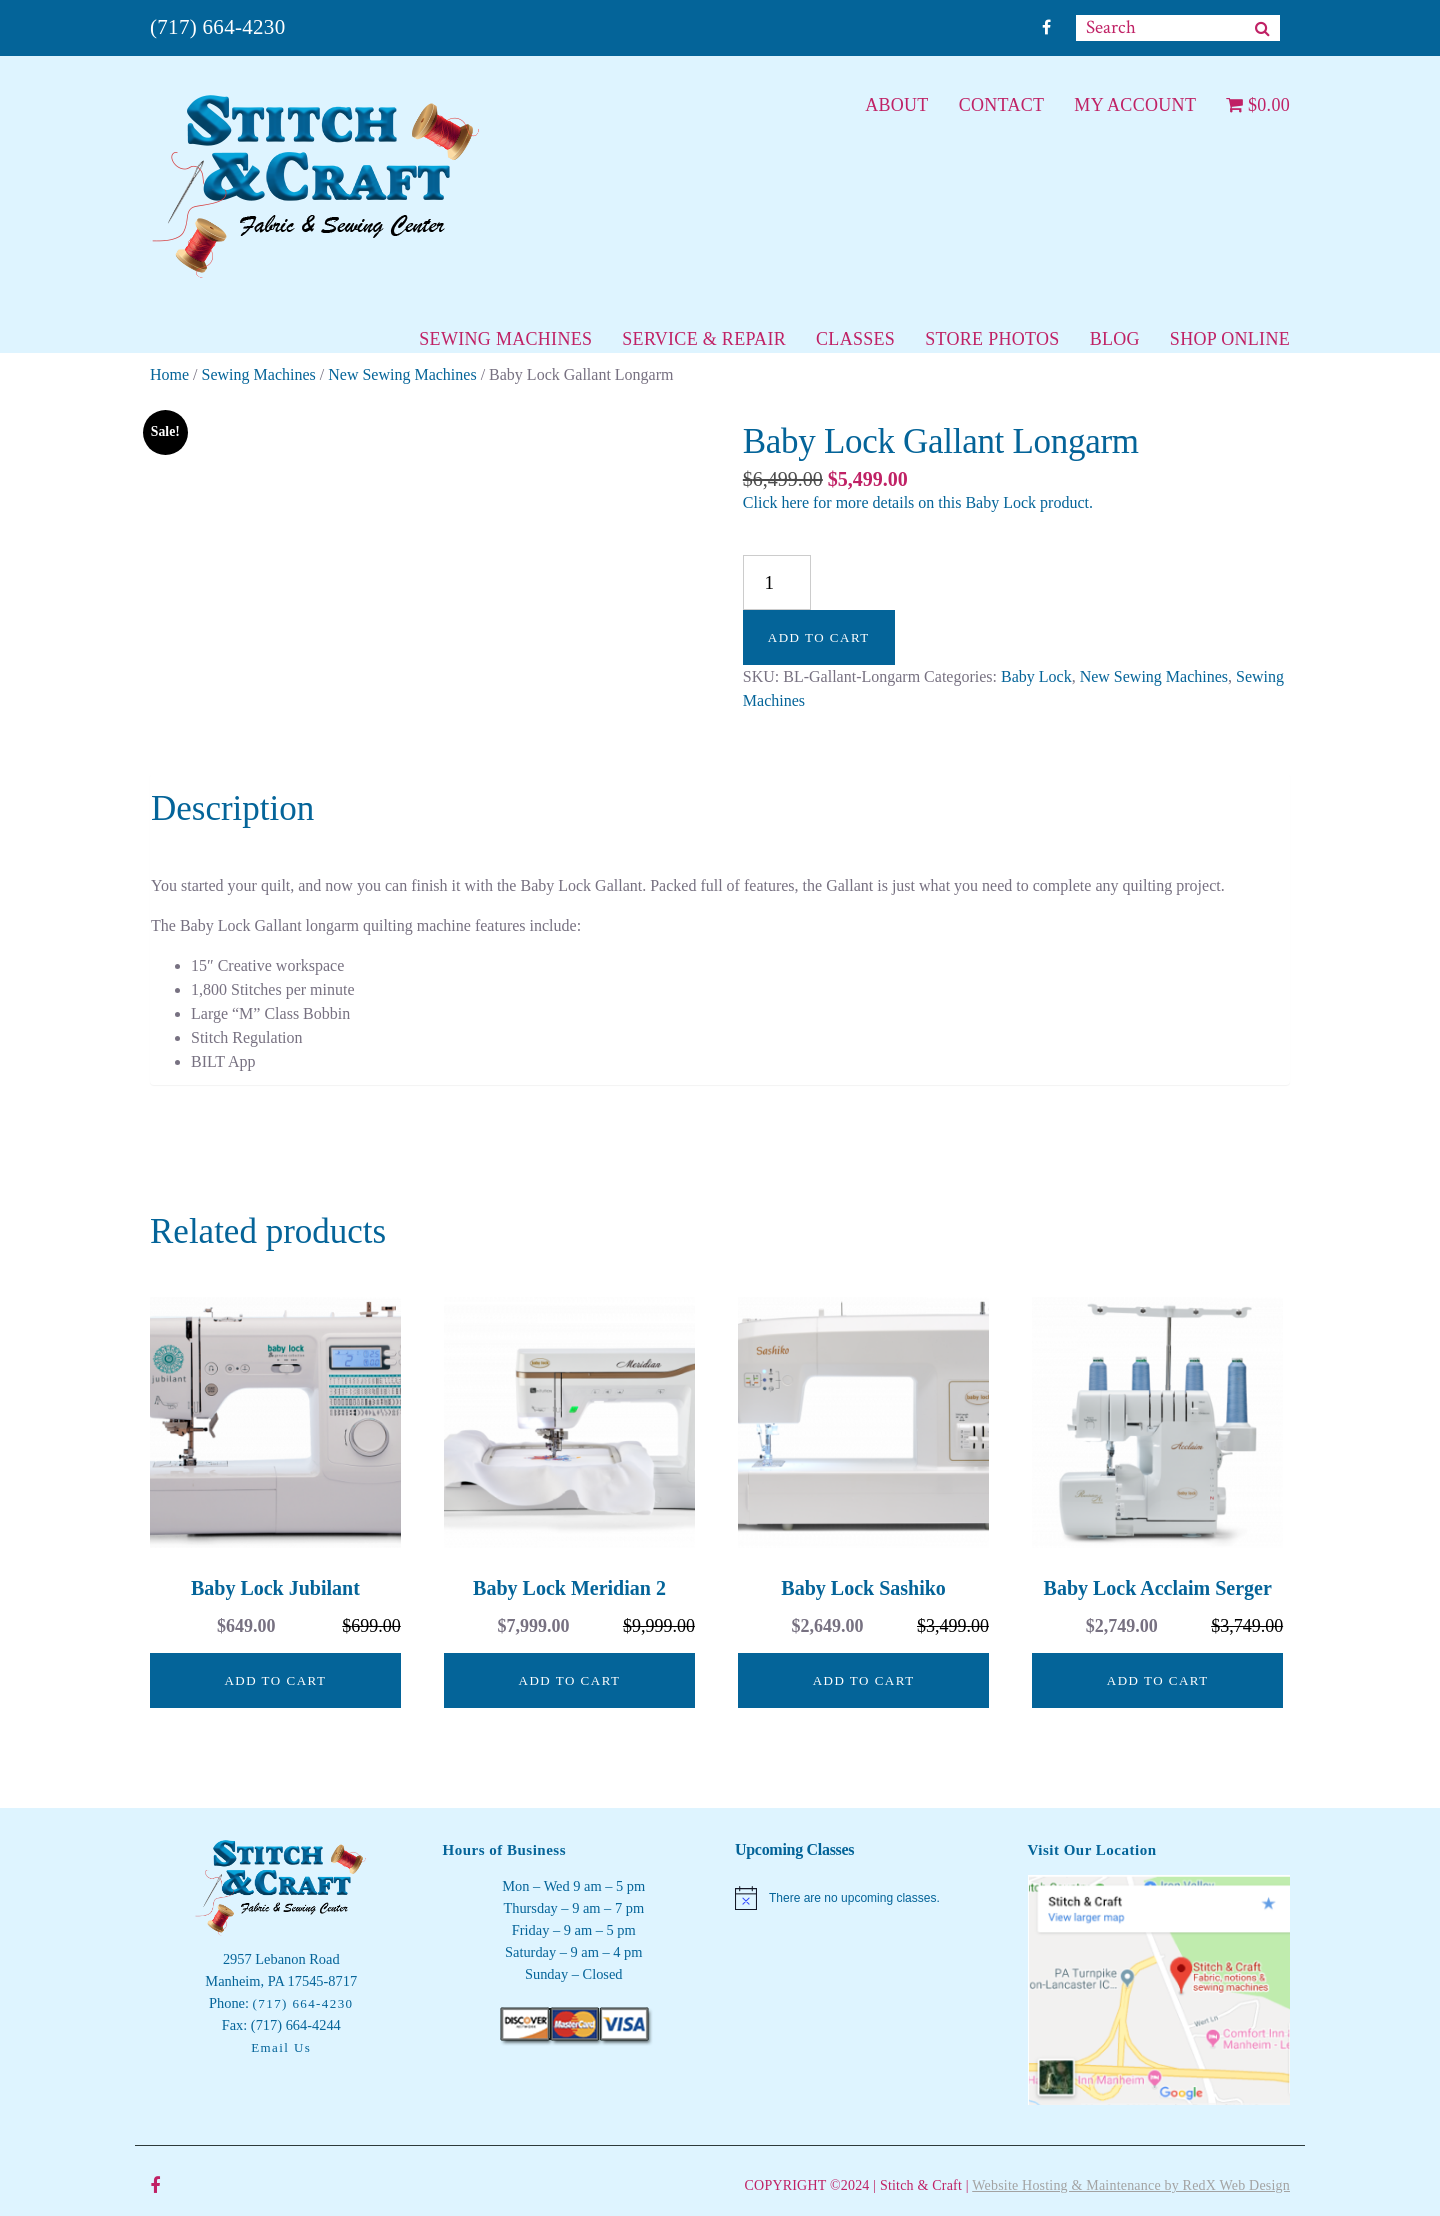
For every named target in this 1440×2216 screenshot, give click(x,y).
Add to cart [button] (275, 1680)
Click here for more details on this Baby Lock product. (918, 502)
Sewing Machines (259, 374)
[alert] (866, 1898)
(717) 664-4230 (217, 27)
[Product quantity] (777, 582)
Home (169, 374)
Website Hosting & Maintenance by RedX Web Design (1131, 2185)
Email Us (281, 2047)
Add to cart (819, 637)
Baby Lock (1036, 676)
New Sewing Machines (402, 374)
